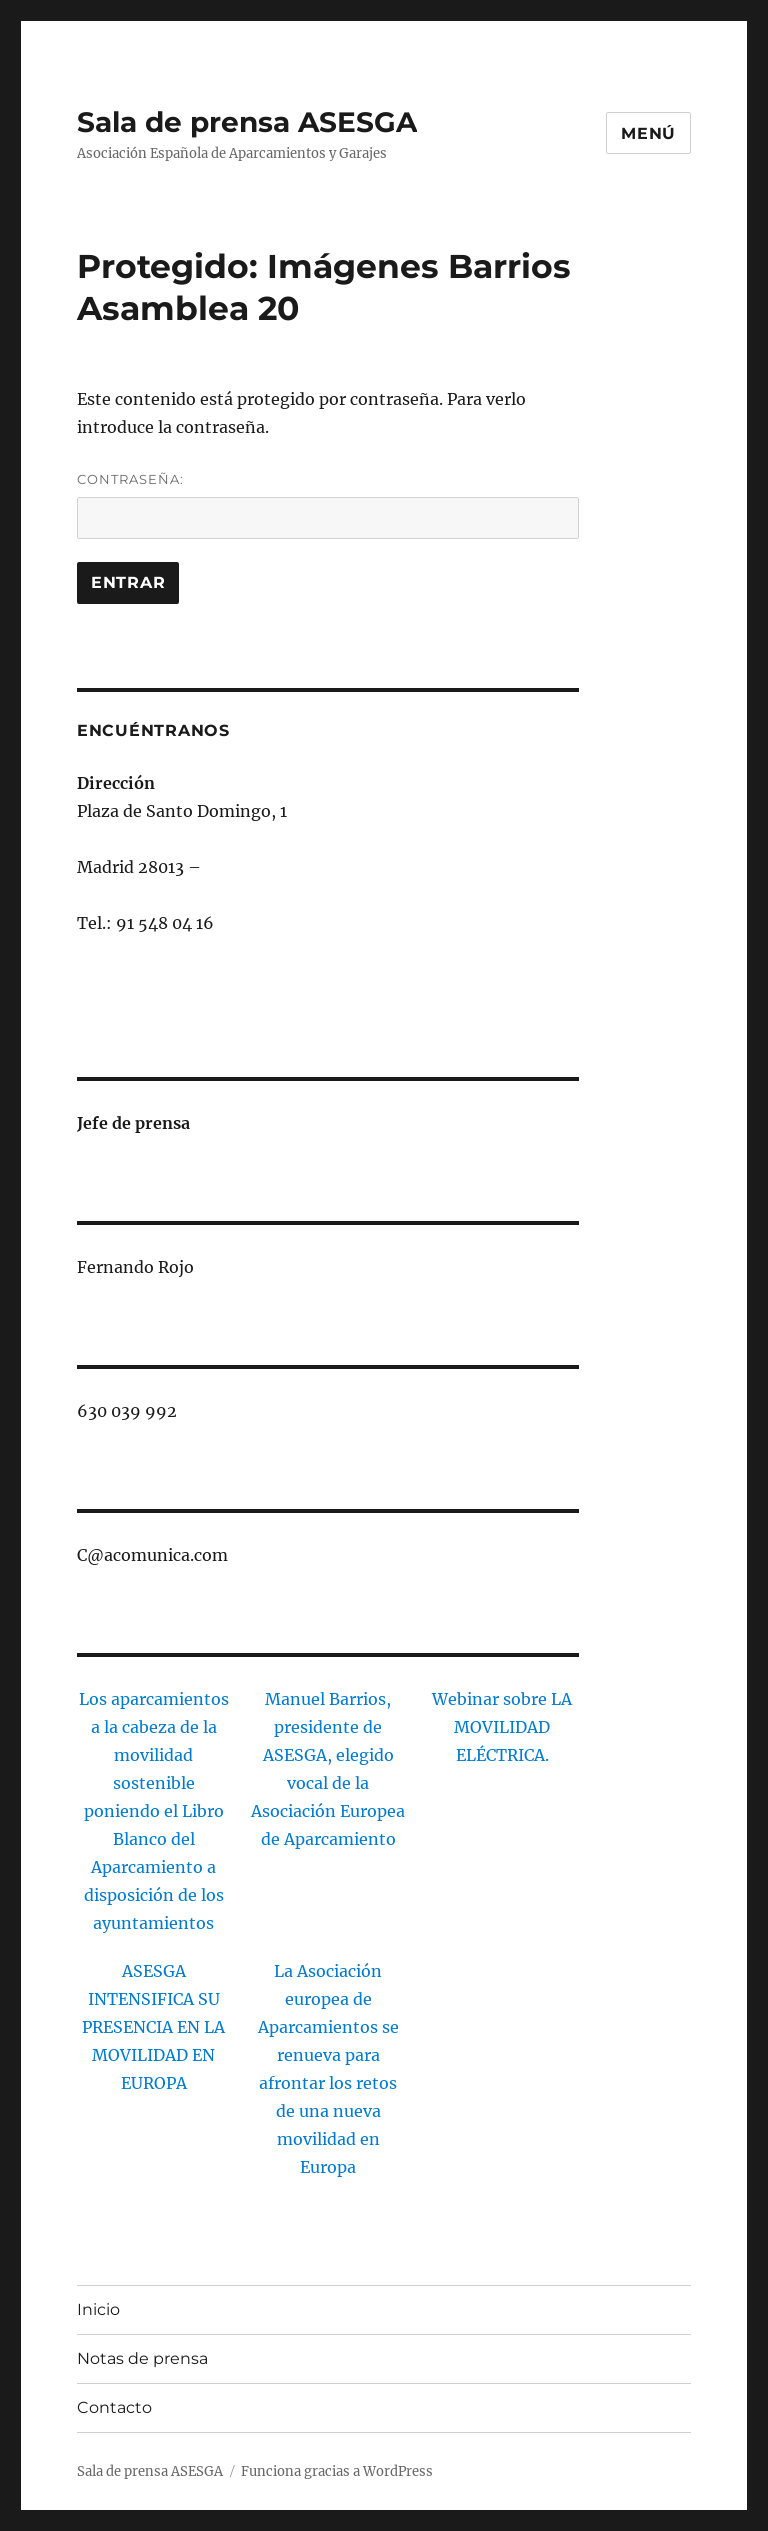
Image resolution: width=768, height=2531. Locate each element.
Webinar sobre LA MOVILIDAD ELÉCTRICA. (502, 1727)
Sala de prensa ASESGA (247, 122)
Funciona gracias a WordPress (337, 2471)
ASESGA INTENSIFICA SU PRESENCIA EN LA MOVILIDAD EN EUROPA (153, 2027)
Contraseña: (328, 505)
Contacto (114, 2407)
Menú (648, 133)
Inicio (98, 2309)
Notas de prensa (142, 2358)
